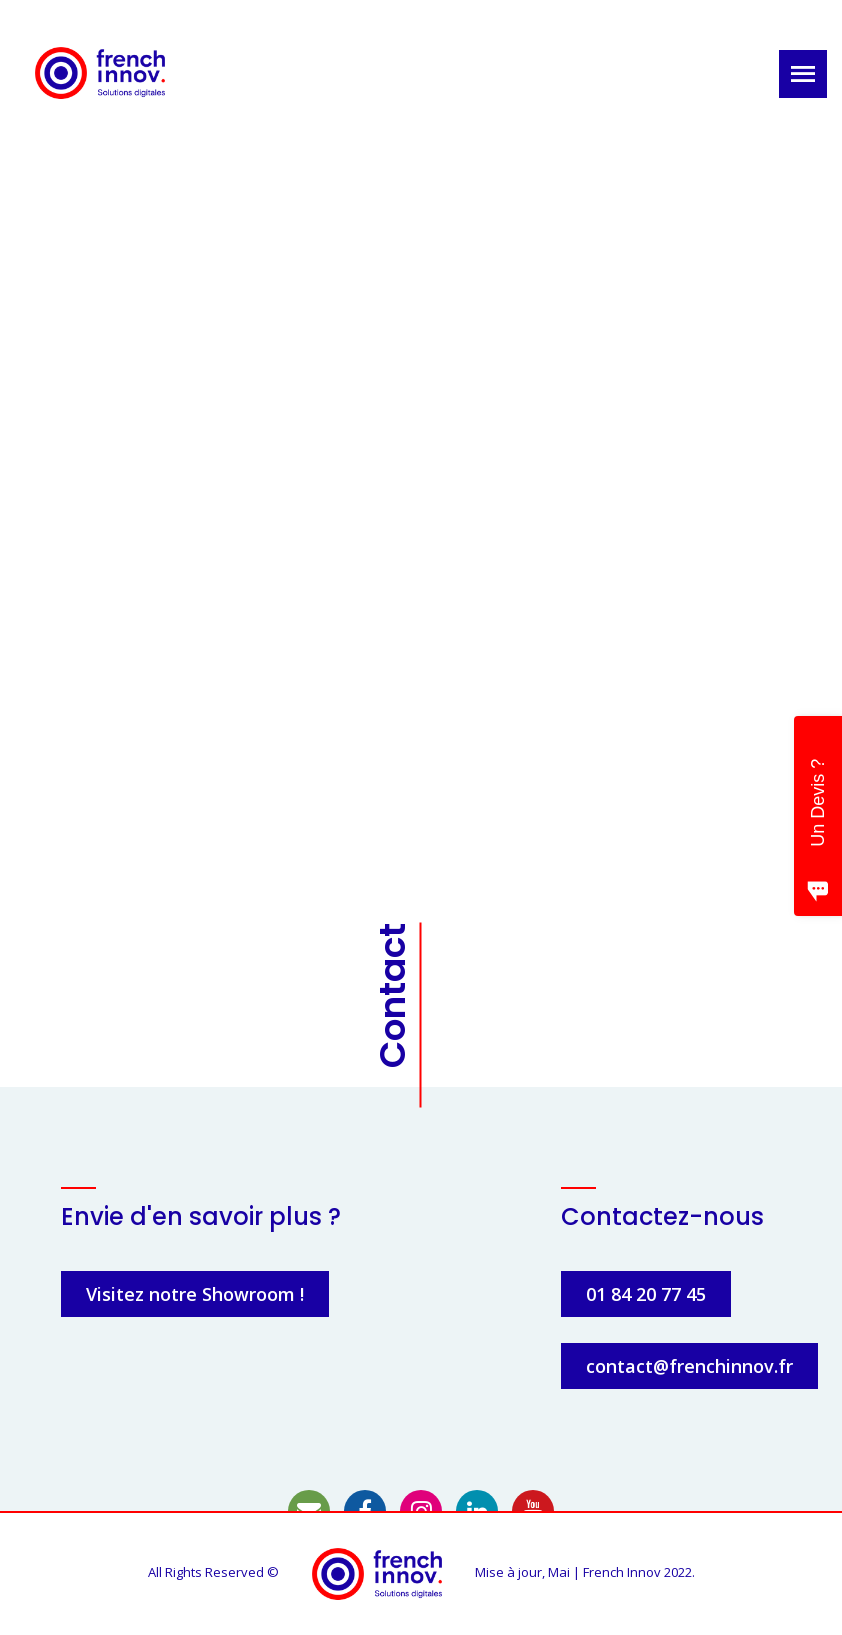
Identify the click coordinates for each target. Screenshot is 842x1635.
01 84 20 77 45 (646, 1294)
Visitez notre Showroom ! (195, 1294)
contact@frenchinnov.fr (689, 1366)
